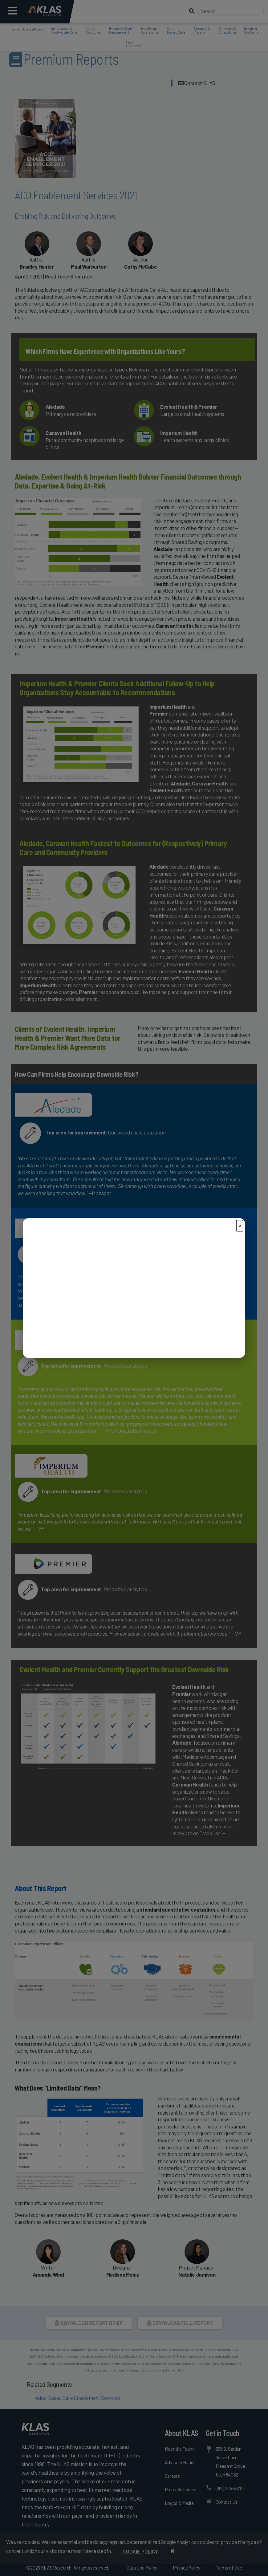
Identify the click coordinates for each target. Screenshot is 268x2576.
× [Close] (239, 1225)
